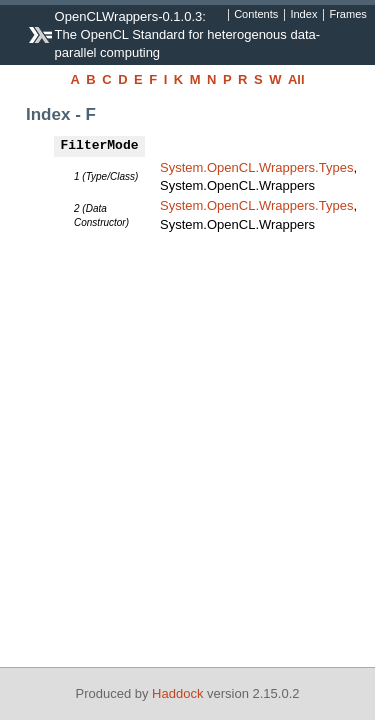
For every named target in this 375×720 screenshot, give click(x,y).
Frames (347, 15)
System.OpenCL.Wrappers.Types (256, 167)
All (296, 79)
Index (303, 15)
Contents (256, 15)
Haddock (177, 693)
